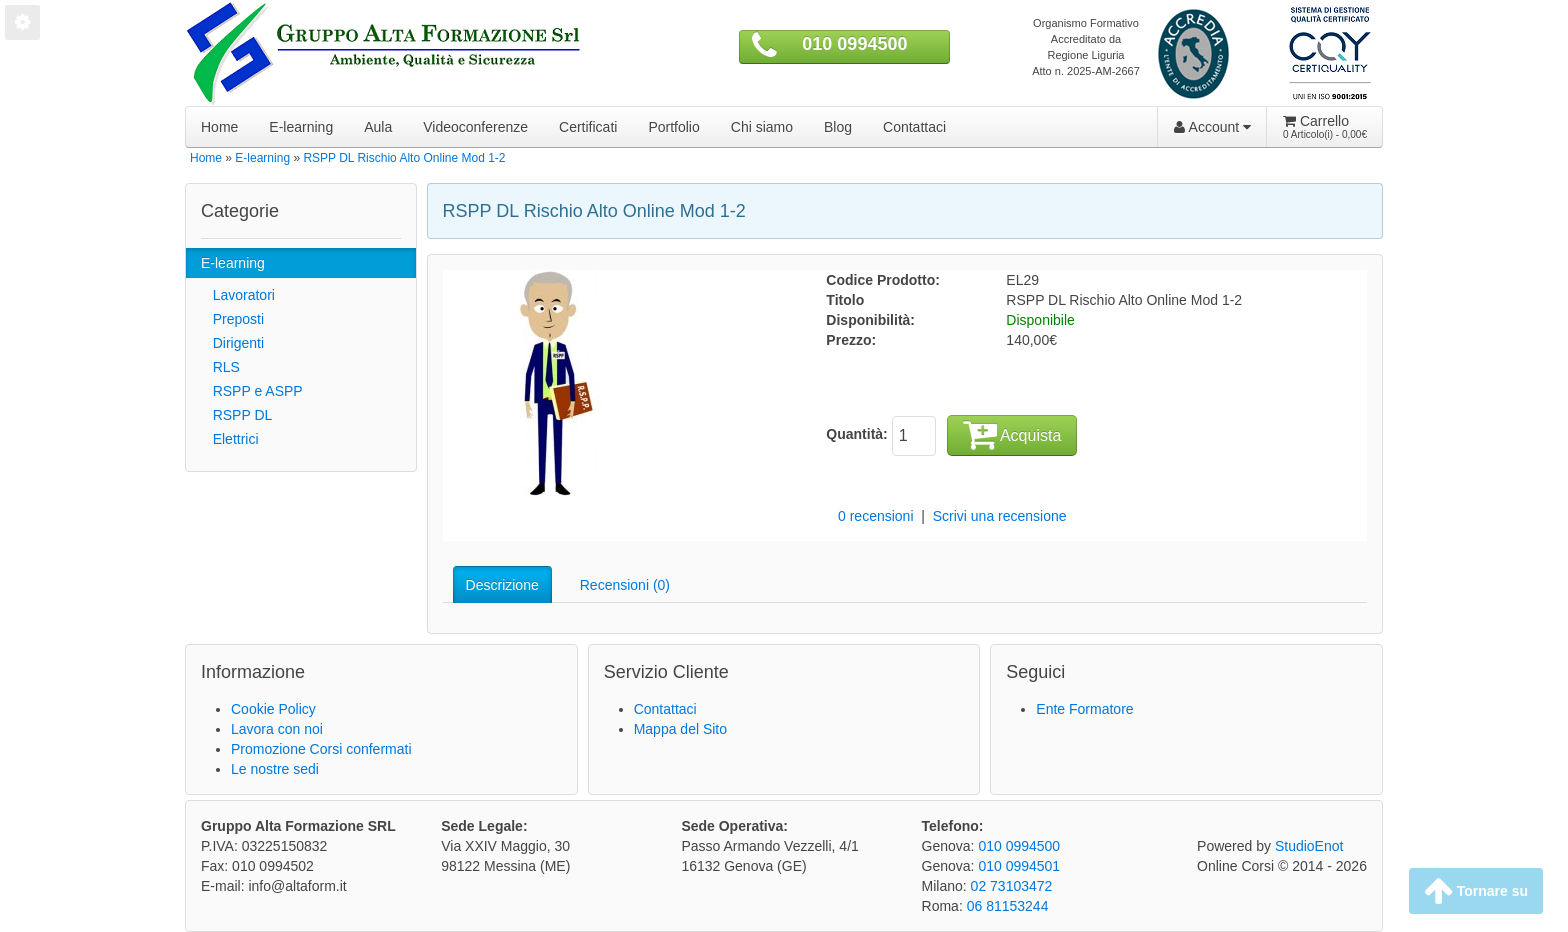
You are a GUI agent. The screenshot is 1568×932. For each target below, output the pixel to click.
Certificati (588, 127)
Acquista (1012, 434)
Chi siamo (762, 127)
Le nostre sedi (275, 769)
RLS (220, 367)
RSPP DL (236, 415)
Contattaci (914, 127)
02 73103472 (1012, 886)
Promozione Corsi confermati (321, 749)
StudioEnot (1309, 846)
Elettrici (230, 439)
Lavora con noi (277, 729)
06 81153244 (1008, 906)
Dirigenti (232, 343)
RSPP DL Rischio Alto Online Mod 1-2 (404, 158)
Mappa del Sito (680, 729)
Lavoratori (238, 295)
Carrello (1325, 127)
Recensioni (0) (625, 585)
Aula (378, 127)
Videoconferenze (475, 127)
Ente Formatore (1084, 709)
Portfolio (673, 127)
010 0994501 (1019, 866)
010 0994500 (854, 44)
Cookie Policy (273, 709)
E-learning (301, 127)
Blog (838, 127)
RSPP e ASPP (252, 391)
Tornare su (1476, 891)
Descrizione (502, 585)
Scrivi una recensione (1000, 516)
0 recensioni (876, 516)
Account (1212, 127)
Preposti (232, 319)
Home (219, 127)
